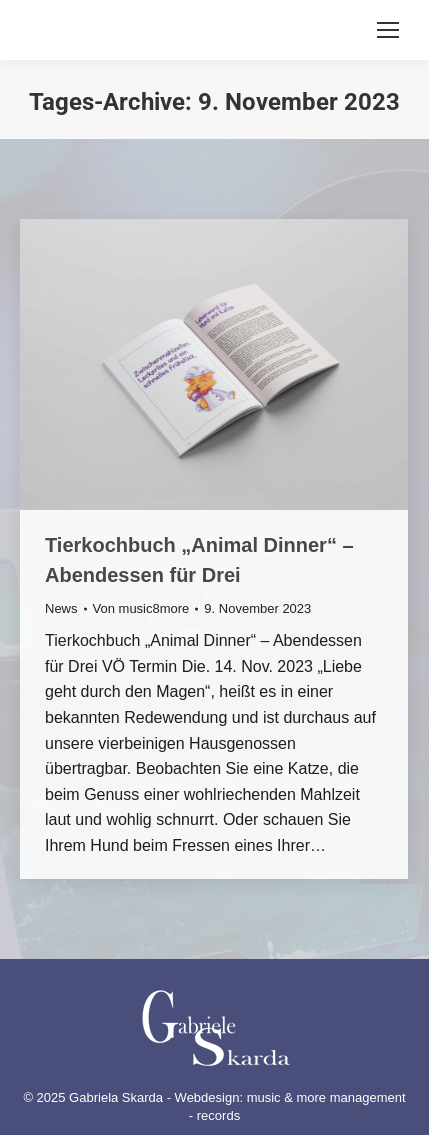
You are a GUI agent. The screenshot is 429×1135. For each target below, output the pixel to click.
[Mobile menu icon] (388, 30)
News (61, 608)
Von (141, 608)
